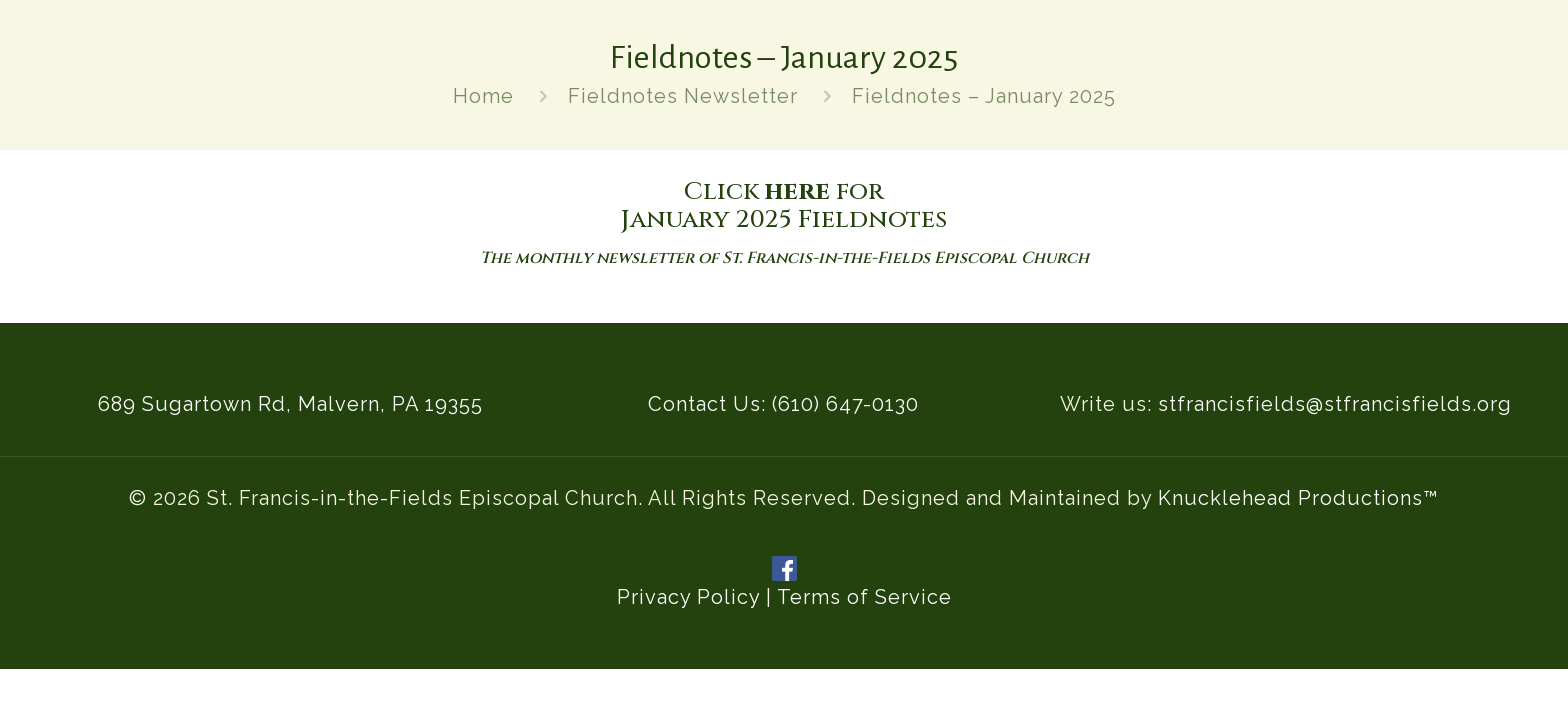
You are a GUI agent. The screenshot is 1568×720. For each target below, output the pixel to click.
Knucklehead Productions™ (1298, 498)
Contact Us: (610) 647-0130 (783, 404)
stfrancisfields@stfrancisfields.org (1335, 404)
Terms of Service (864, 597)
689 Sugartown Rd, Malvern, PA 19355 (290, 404)
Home (483, 96)
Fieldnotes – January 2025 (984, 96)
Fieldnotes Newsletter (683, 96)
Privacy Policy (688, 597)
